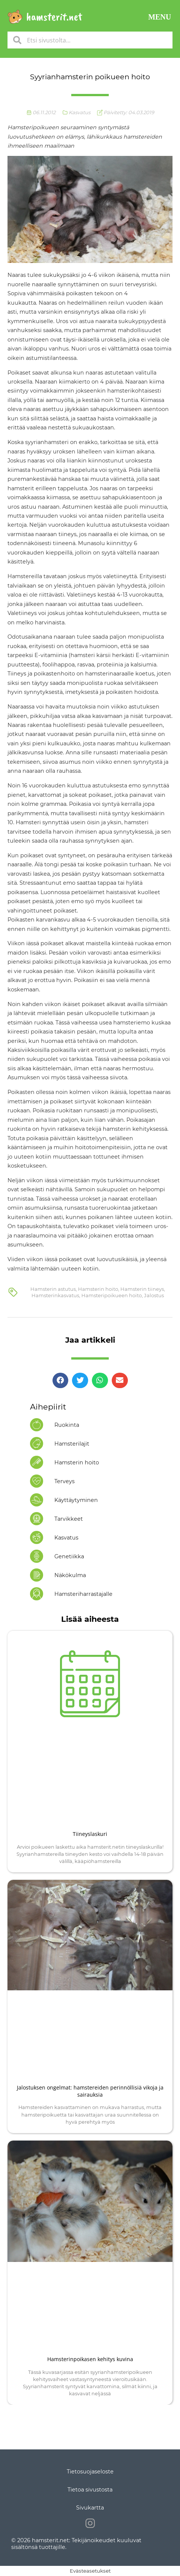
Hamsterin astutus (53, 1289)
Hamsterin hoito (98, 1289)
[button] (159, 17)
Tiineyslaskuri (90, 1833)
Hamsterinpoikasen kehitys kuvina (90, 2359)
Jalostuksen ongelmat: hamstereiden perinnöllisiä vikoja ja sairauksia (90, 2091)
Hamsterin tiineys (142, 1289)
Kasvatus (79, 112)
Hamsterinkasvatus (55, 1295)
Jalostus (154, 1295)
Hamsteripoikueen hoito (111, 1295)
